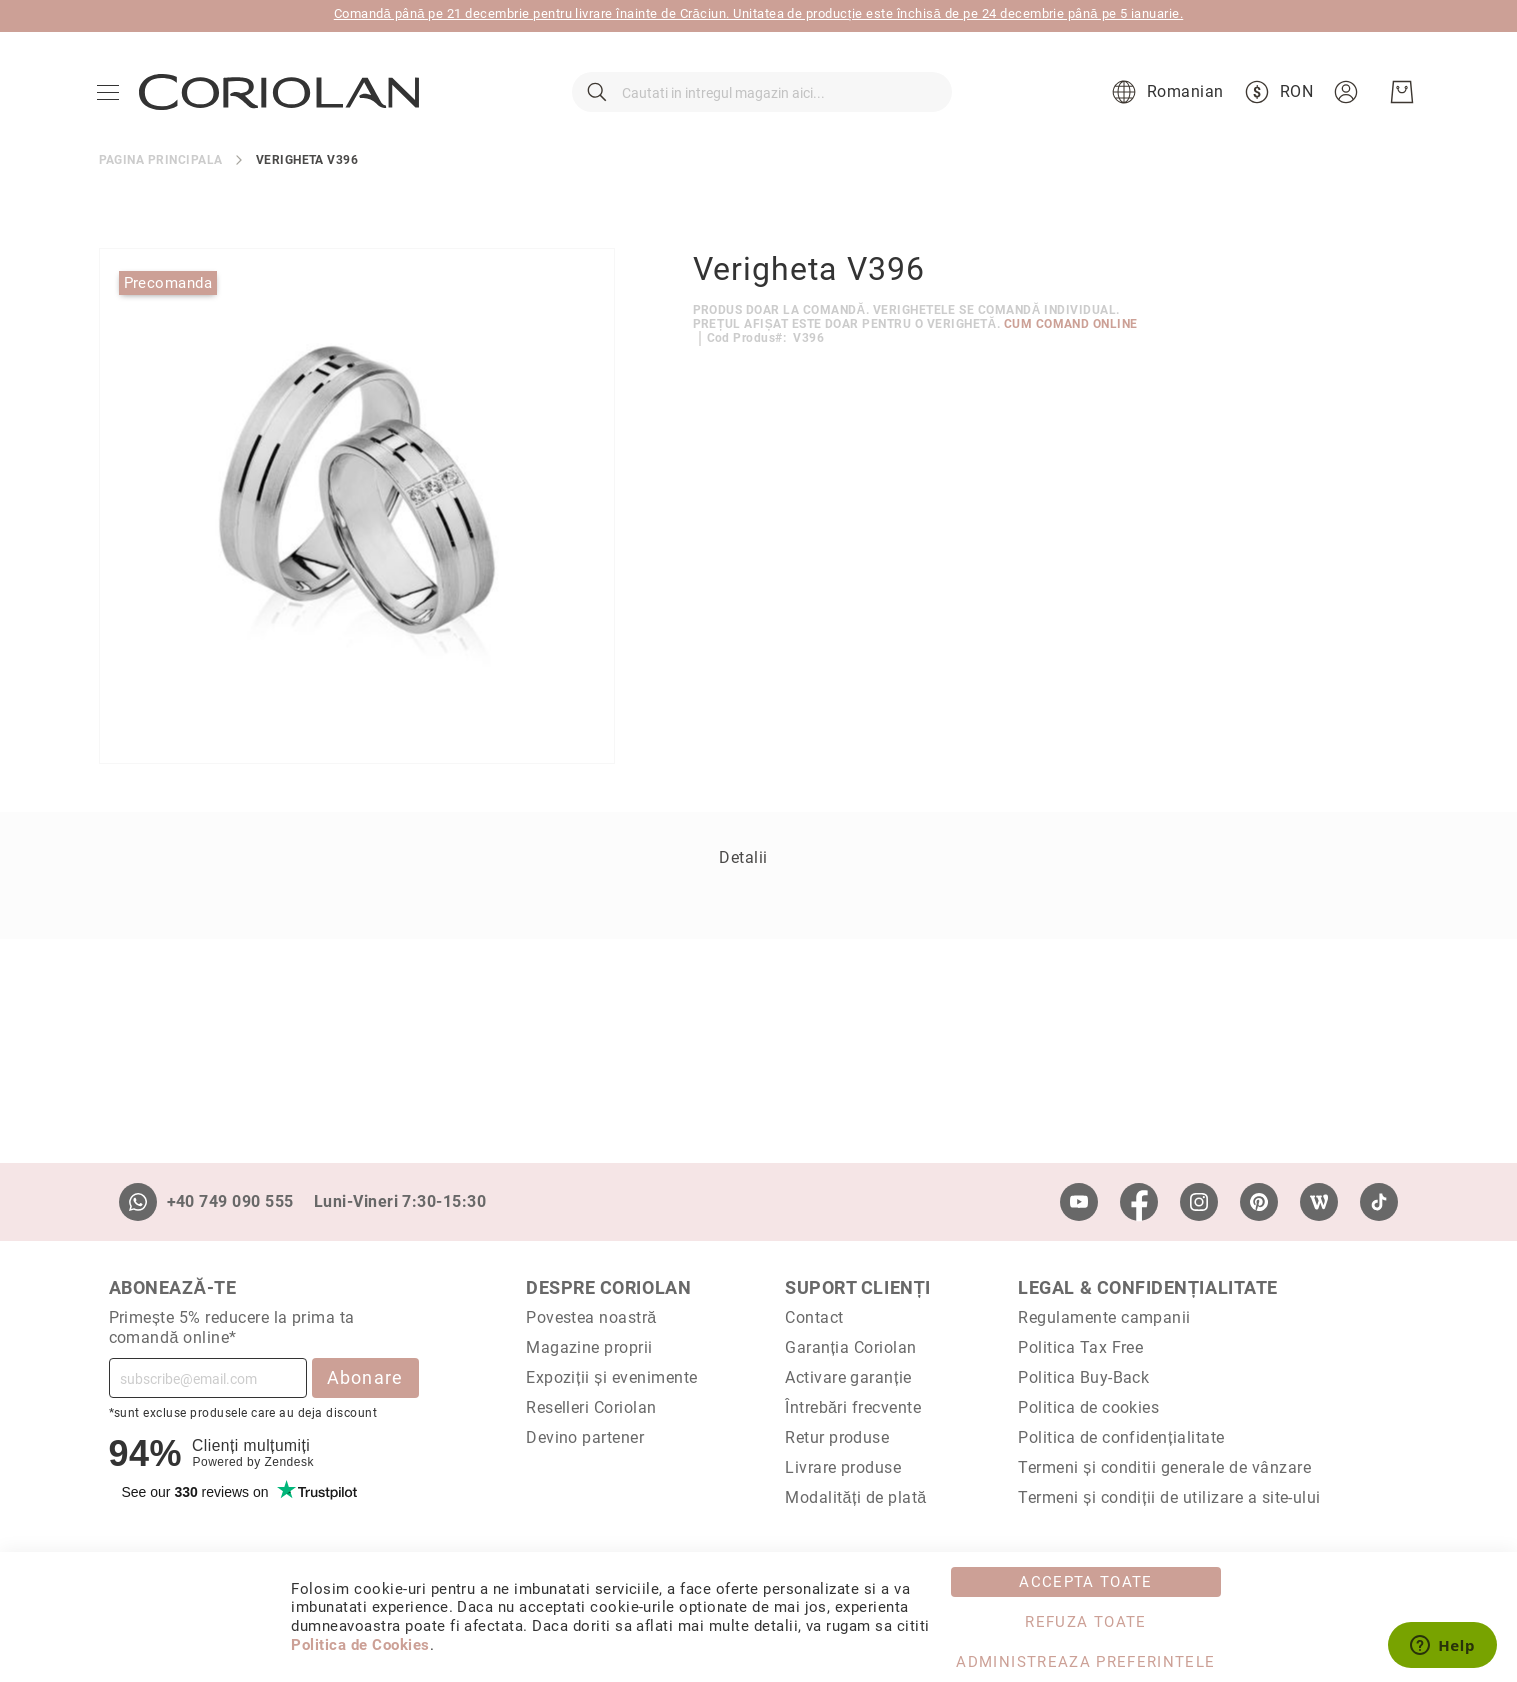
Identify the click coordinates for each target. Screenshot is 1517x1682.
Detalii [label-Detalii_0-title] (743, 871)
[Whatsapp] (138, 1202)
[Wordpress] (1319, 1202)
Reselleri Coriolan (591, 1407)
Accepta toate (1086, 1582)
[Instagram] (1199, 1202)
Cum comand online (1071, 338)
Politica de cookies (1088, 1407)
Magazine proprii (589, 1347)
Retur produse (837, 1437)
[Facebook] (1139, 1202)
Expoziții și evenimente (612, 1377)
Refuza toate (1085, 1622)
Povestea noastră (591, 1317)
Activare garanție (848, 1377)
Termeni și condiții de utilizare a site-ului (1169, 1497)
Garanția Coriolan (851, 1347)
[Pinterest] (1259, 1202)
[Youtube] (1079, 1202)
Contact (814, 1317)
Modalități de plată (855, 1497)
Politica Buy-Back (1083, 1377)
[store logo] (281, 100)
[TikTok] (1379, 1202)
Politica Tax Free (1080, 1347)
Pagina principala (161, 174)
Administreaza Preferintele (1085, 1662)
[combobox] (762, 100)
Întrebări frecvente (853, 1407)
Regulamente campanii (1104, 1317)
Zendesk (288, 1462)
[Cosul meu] (1400, 100)
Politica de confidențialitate (1121, 1437)
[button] (1163, 100)
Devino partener (585, 1437)
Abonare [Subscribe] (365, 1377)
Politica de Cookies (360, 1645)
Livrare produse (843, 1467)
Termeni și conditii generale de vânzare (1164, 1467)
